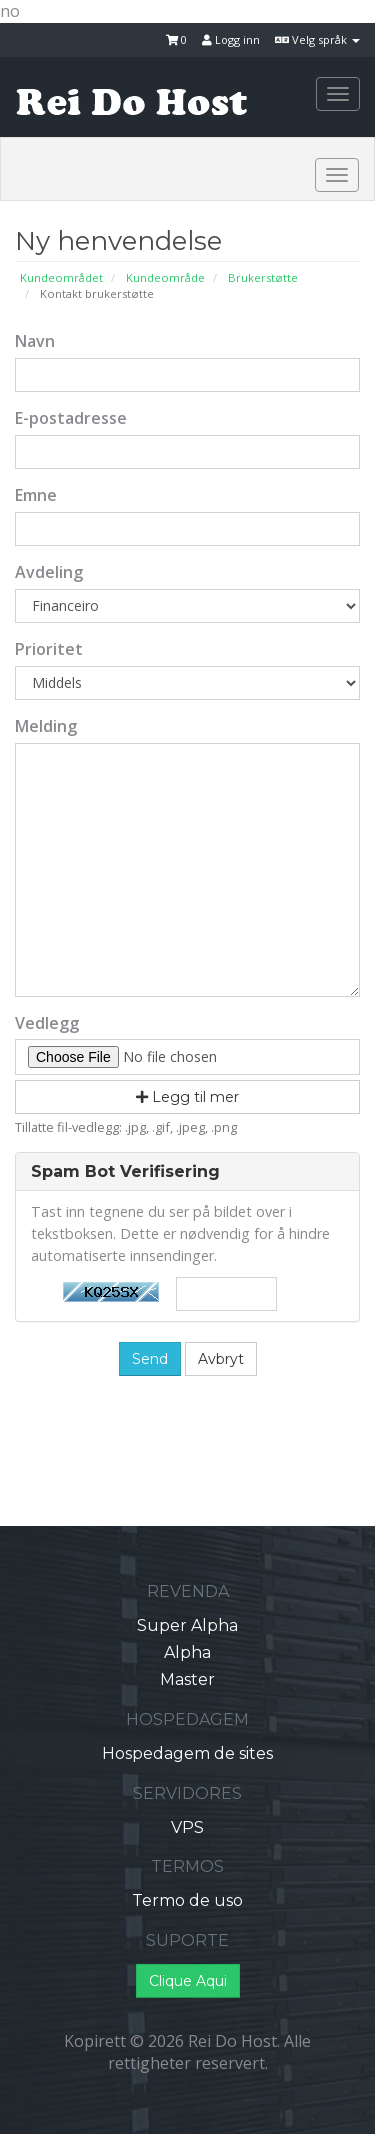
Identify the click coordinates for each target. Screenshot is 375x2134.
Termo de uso (187, 1900)
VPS (187, 1827)
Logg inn (231, 39)
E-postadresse (71, 418)
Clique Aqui (188, 1981)
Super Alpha (187, 1625)
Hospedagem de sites (187, 1753)
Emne (36, 495)
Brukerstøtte (263, 277)
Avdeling (49, 572)
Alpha (187, 1652)
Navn (35, 341)
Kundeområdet (61, 277)
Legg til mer (187, 1097)
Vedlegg (47, 1023)
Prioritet (49, 649)
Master (187, 1679)
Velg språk (317, 39)
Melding (46, 726)
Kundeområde (165, 277)
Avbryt (221, 1359)
